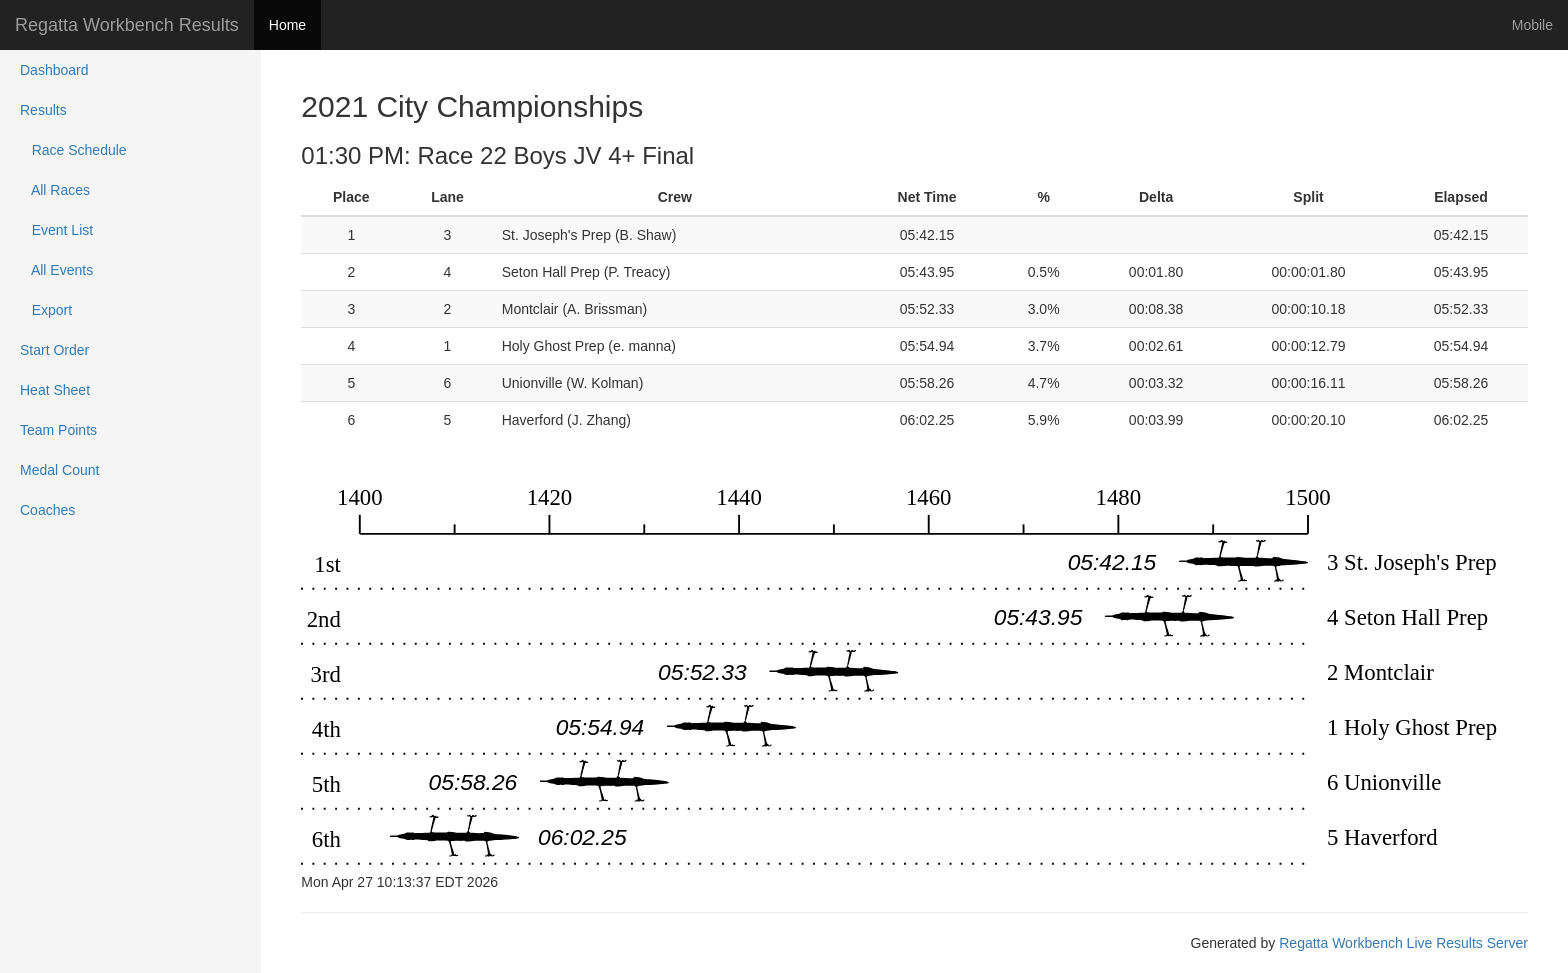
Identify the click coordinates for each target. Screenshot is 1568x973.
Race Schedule (73, 150)
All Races (55, 190)
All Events (56, 270)
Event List (56, 230)
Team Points (58, 430)
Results (43, 110)
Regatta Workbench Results (127, 25)
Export (46, 310)
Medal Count (59, 470)
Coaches (47, 510)
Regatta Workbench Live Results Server (1403, 943)
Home (287, 25)
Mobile (1532, 25)
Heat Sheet (55, 390)
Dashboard (54, 70)
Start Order (54, 350)
